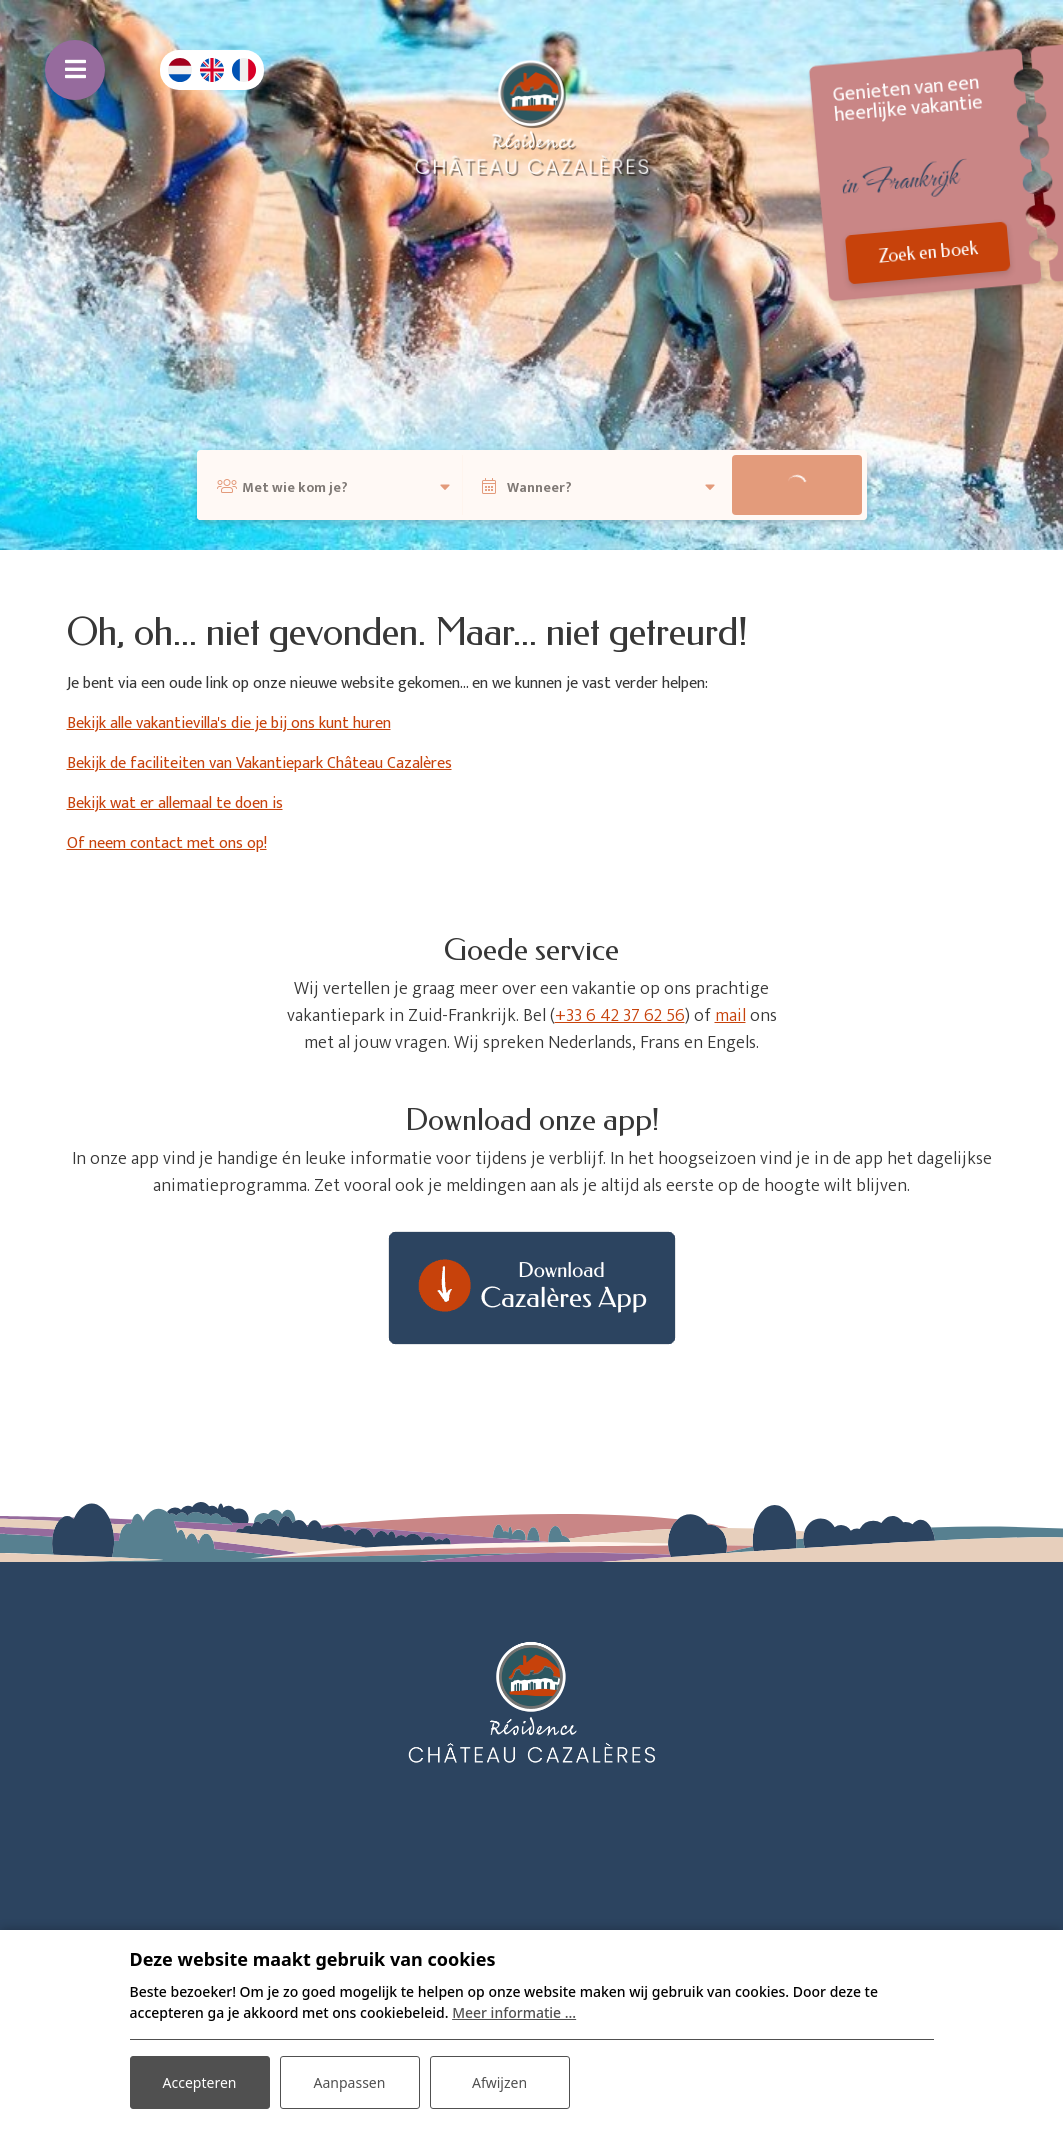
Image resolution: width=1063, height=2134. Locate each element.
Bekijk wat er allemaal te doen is (175, 803)
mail (730, 1016)
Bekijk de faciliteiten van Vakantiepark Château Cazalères (259, 763)
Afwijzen (499, 2082)
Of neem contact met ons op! (167, 843)
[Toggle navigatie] (75, 70)
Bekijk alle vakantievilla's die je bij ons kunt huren (229, 723)
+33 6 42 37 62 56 (620, 1016)
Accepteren (200, 2082)
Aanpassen (350, 2082)
